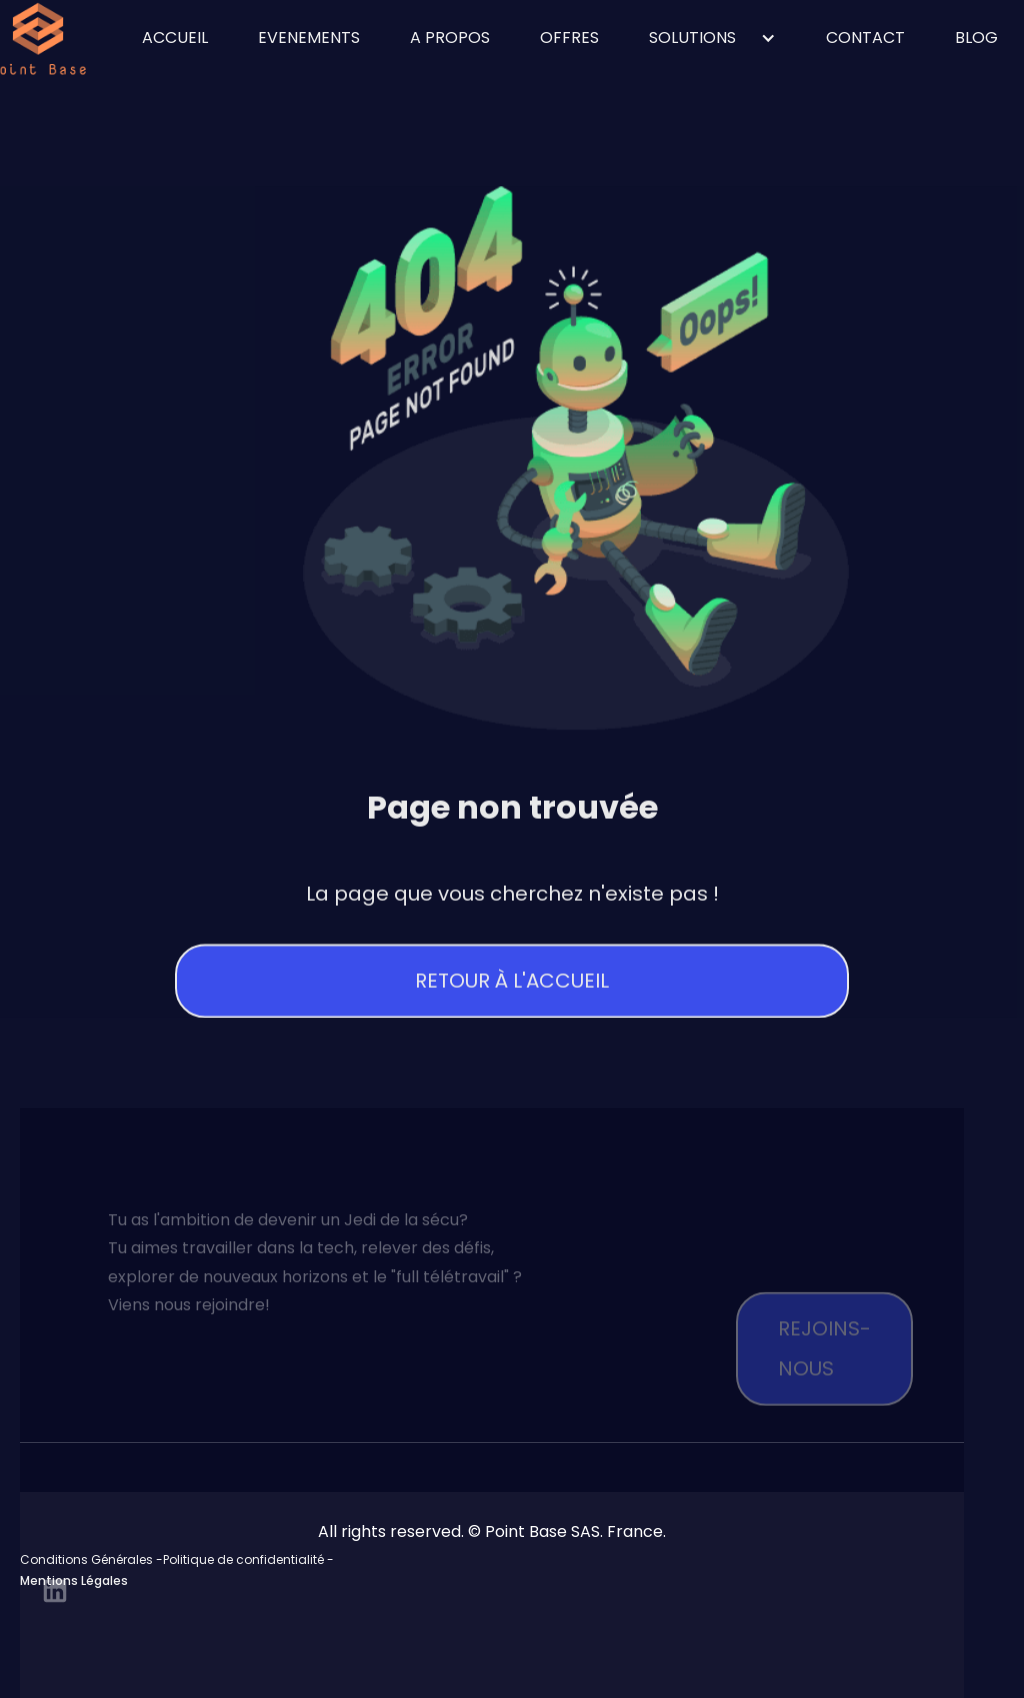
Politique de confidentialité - (248, 1559)
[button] (712, 38)
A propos (450, 37)
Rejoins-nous (824, 1375)
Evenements (309, 37)
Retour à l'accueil (512, 984)
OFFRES (569, 37)
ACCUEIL (175, 37)
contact (865, 37)
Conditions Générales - (91, 1559)
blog (976, 37)
